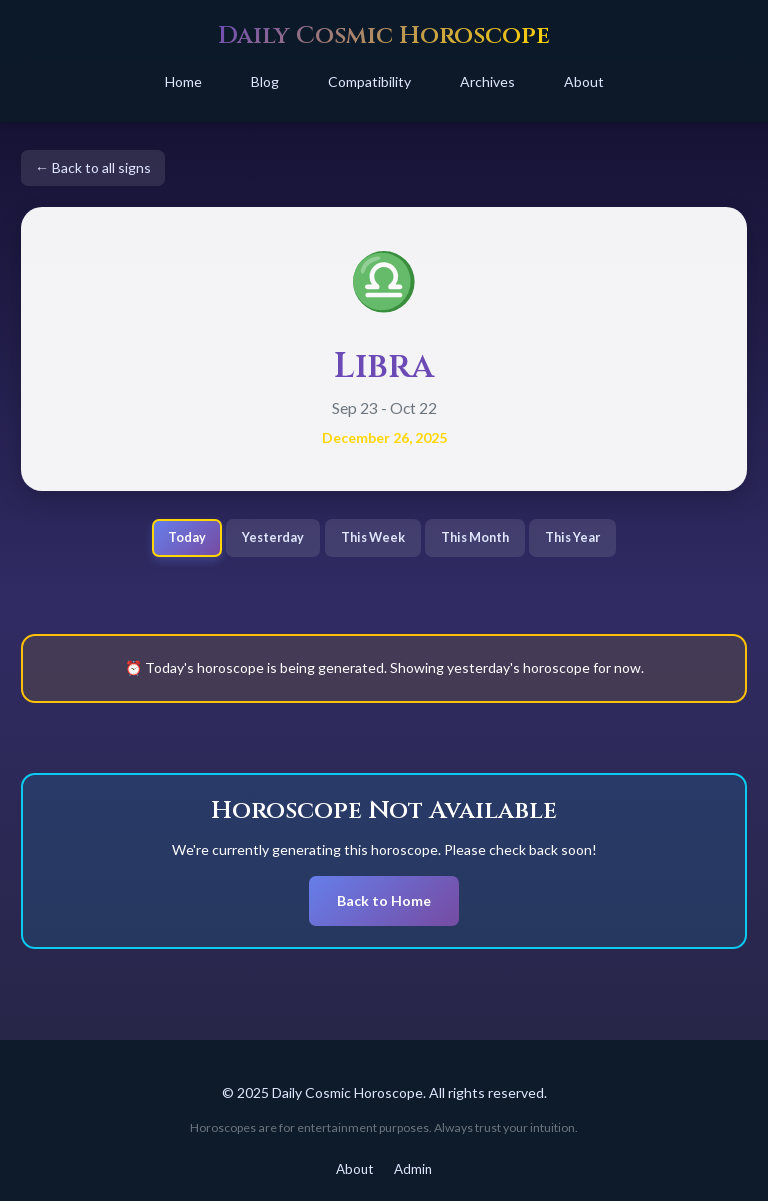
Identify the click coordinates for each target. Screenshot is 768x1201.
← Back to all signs (93, 167)
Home (183, 81)
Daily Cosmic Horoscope (384, 35)
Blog (265, 81)
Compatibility (369, 81)
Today (187, 537)
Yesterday (273, 537)
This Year (572, 537)
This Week (373, 537)
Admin (413, 1169)
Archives (487, 81)
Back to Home (384, 900)
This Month (475, 537)
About (584, 81)
